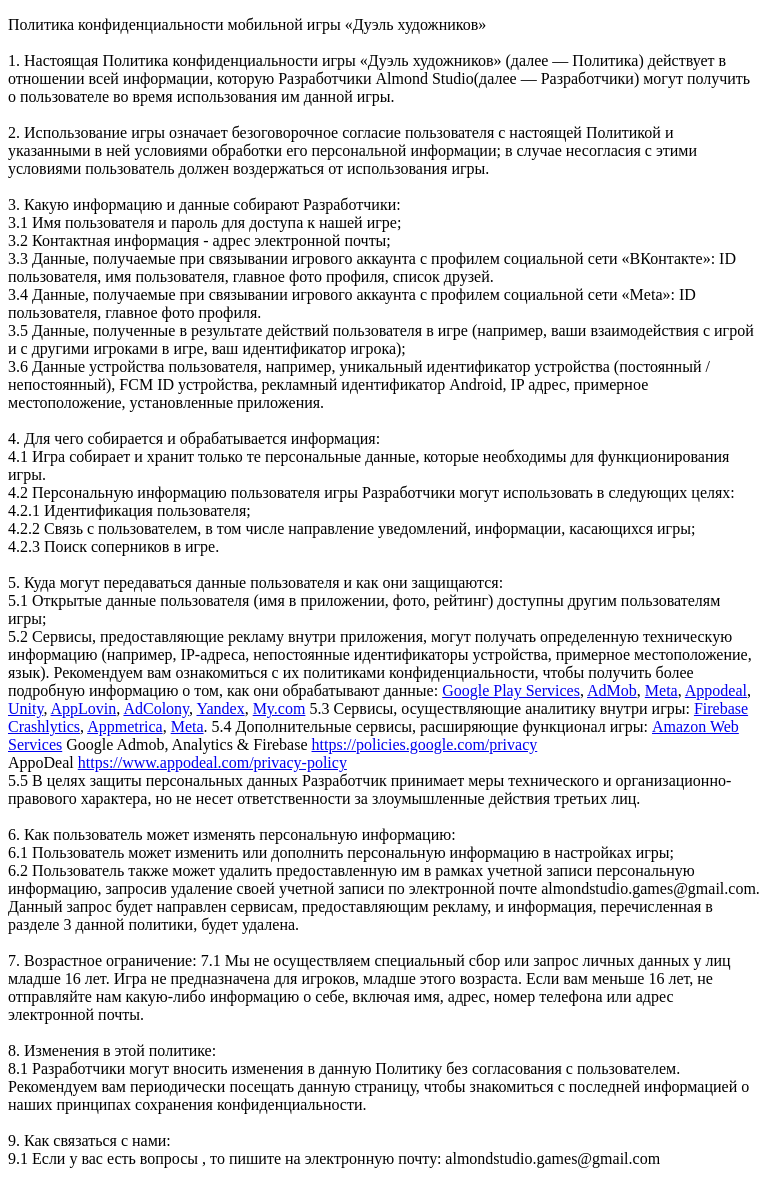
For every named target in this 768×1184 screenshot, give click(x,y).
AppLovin (84, 708)
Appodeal (716, 690)
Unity (25, 708)
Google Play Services (511, 690)
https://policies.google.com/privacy (425, 744)
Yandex (220, 708)
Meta (661, 690)
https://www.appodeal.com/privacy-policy (212, 762)
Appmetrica (125, 726)
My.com (279, 708)
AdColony (156, 708)
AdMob (612, 690)
